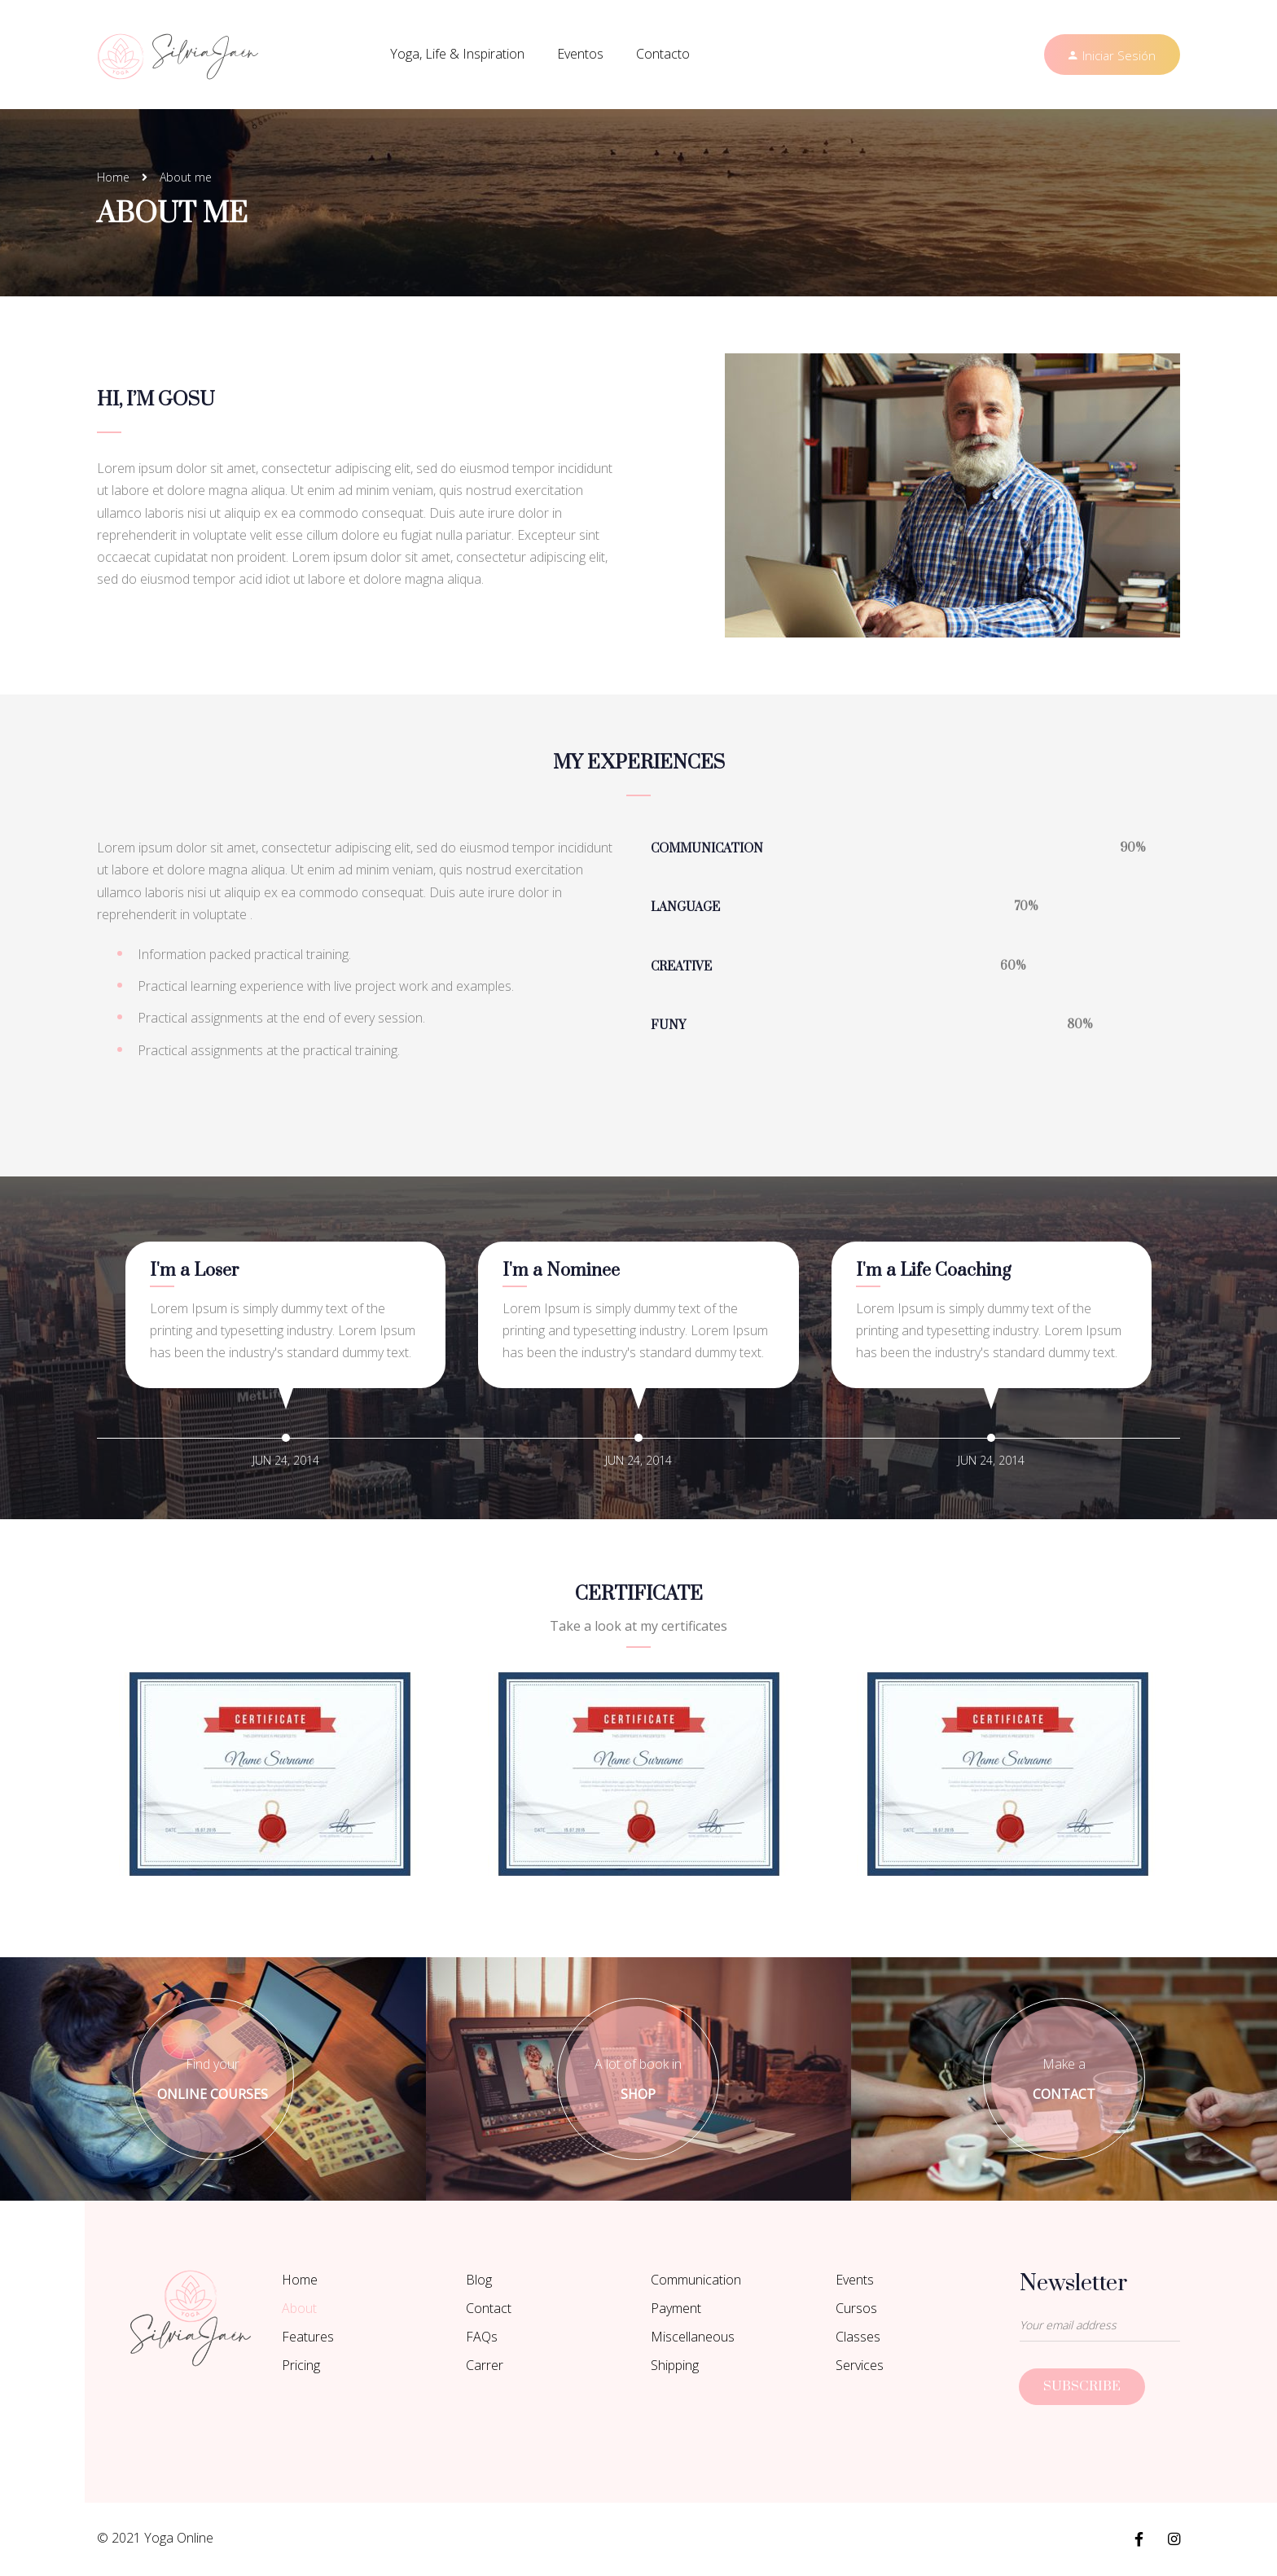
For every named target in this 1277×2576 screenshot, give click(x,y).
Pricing (301, 2365)
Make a (1064, 2080)
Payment (676, 2308)
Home (113, 177)
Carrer (484, 2365)
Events (855, 2280)
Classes (858, 2337)
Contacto (663, 54)
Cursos (856, 2308)
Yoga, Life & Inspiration (457, 54)
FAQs (482, 2337)
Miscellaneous (693, 2337)
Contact (488, 2308)
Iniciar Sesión (1119, 55)
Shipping (675, 2365)
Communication (696, 2280)
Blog (479, 2280)
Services (860, 2365)
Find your (213, 2080)
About (299, 2308)
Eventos (580, 54)
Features (308, 2337)
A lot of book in (638, 2080)
